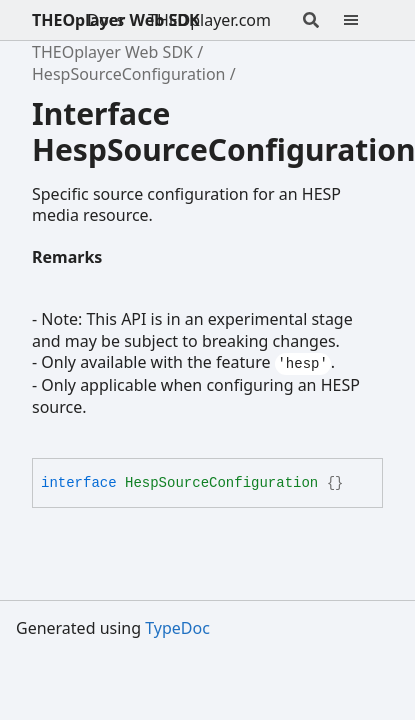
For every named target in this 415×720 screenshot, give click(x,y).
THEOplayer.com (209, 20)
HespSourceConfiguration (129, 74)
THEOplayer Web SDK (116, 20)
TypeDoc (177, 628)
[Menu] (363, 20)
